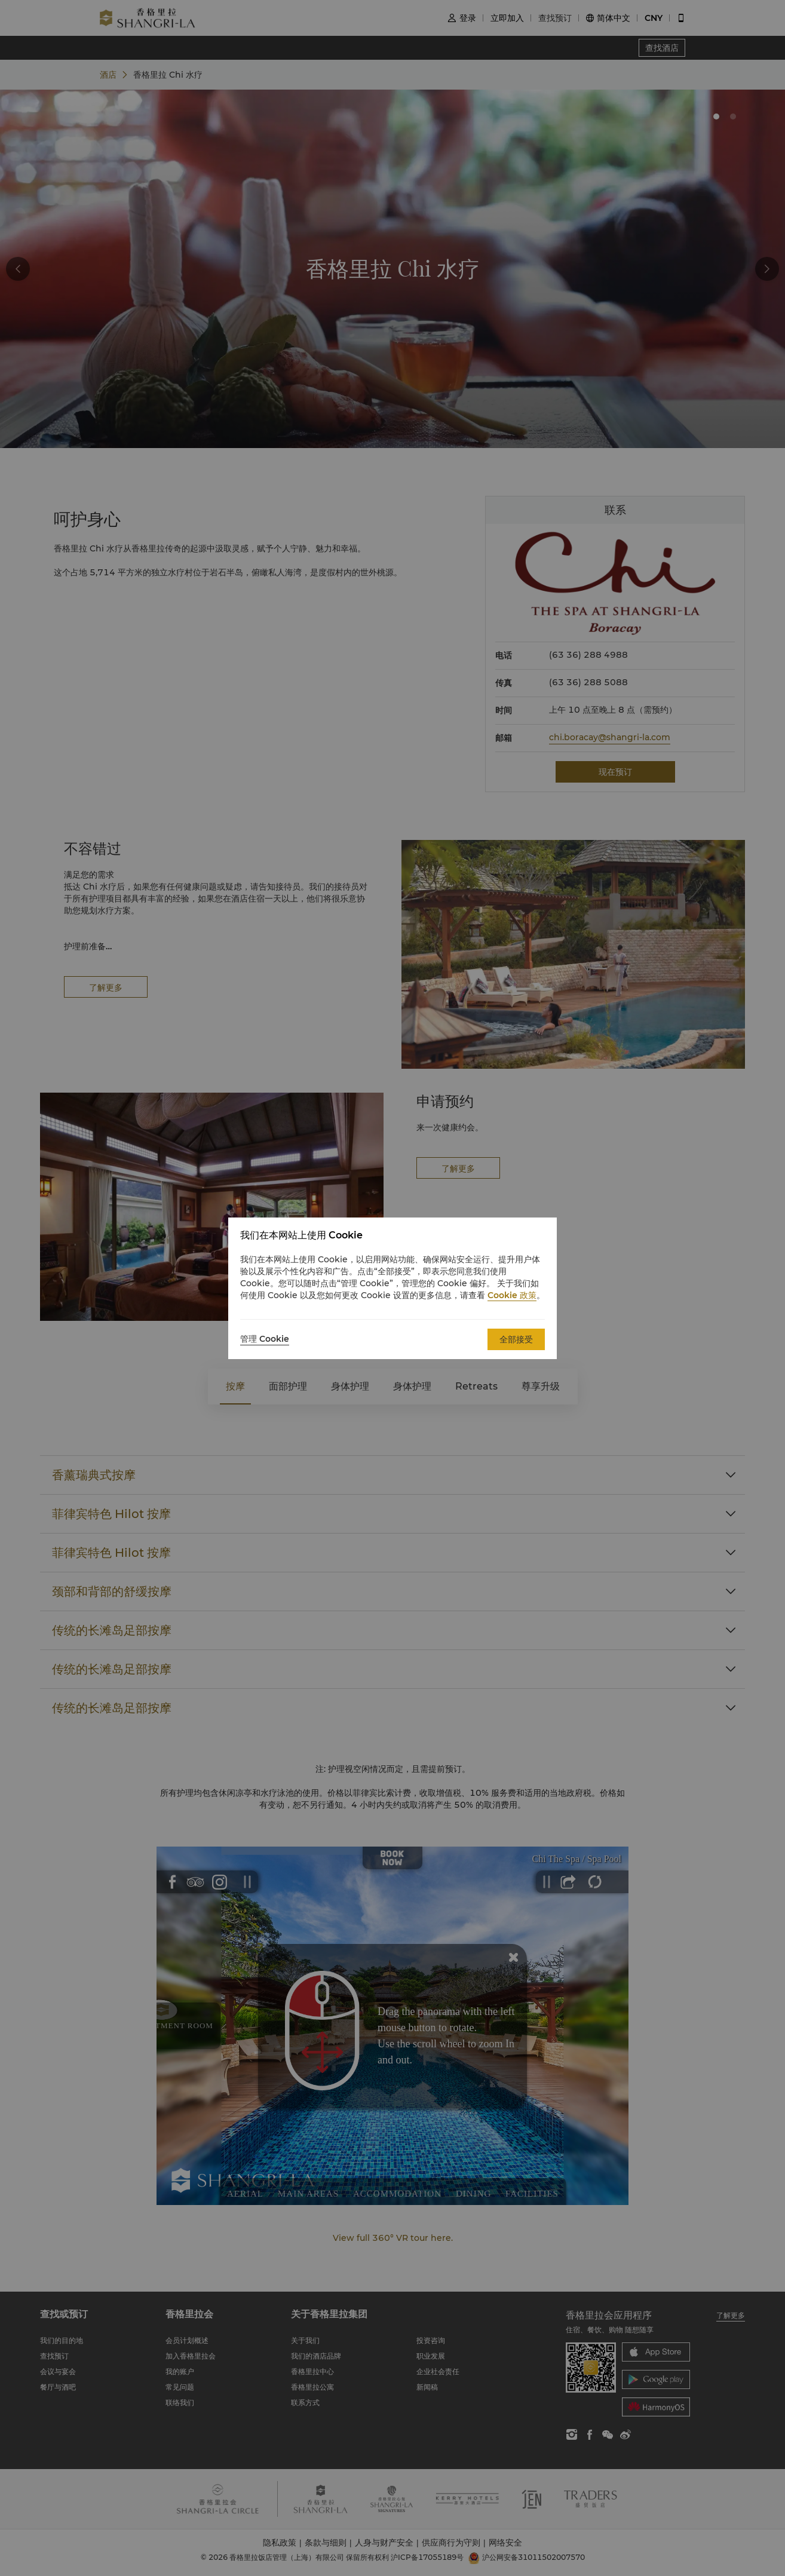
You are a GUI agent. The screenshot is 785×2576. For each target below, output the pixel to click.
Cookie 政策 (511, 1295)
